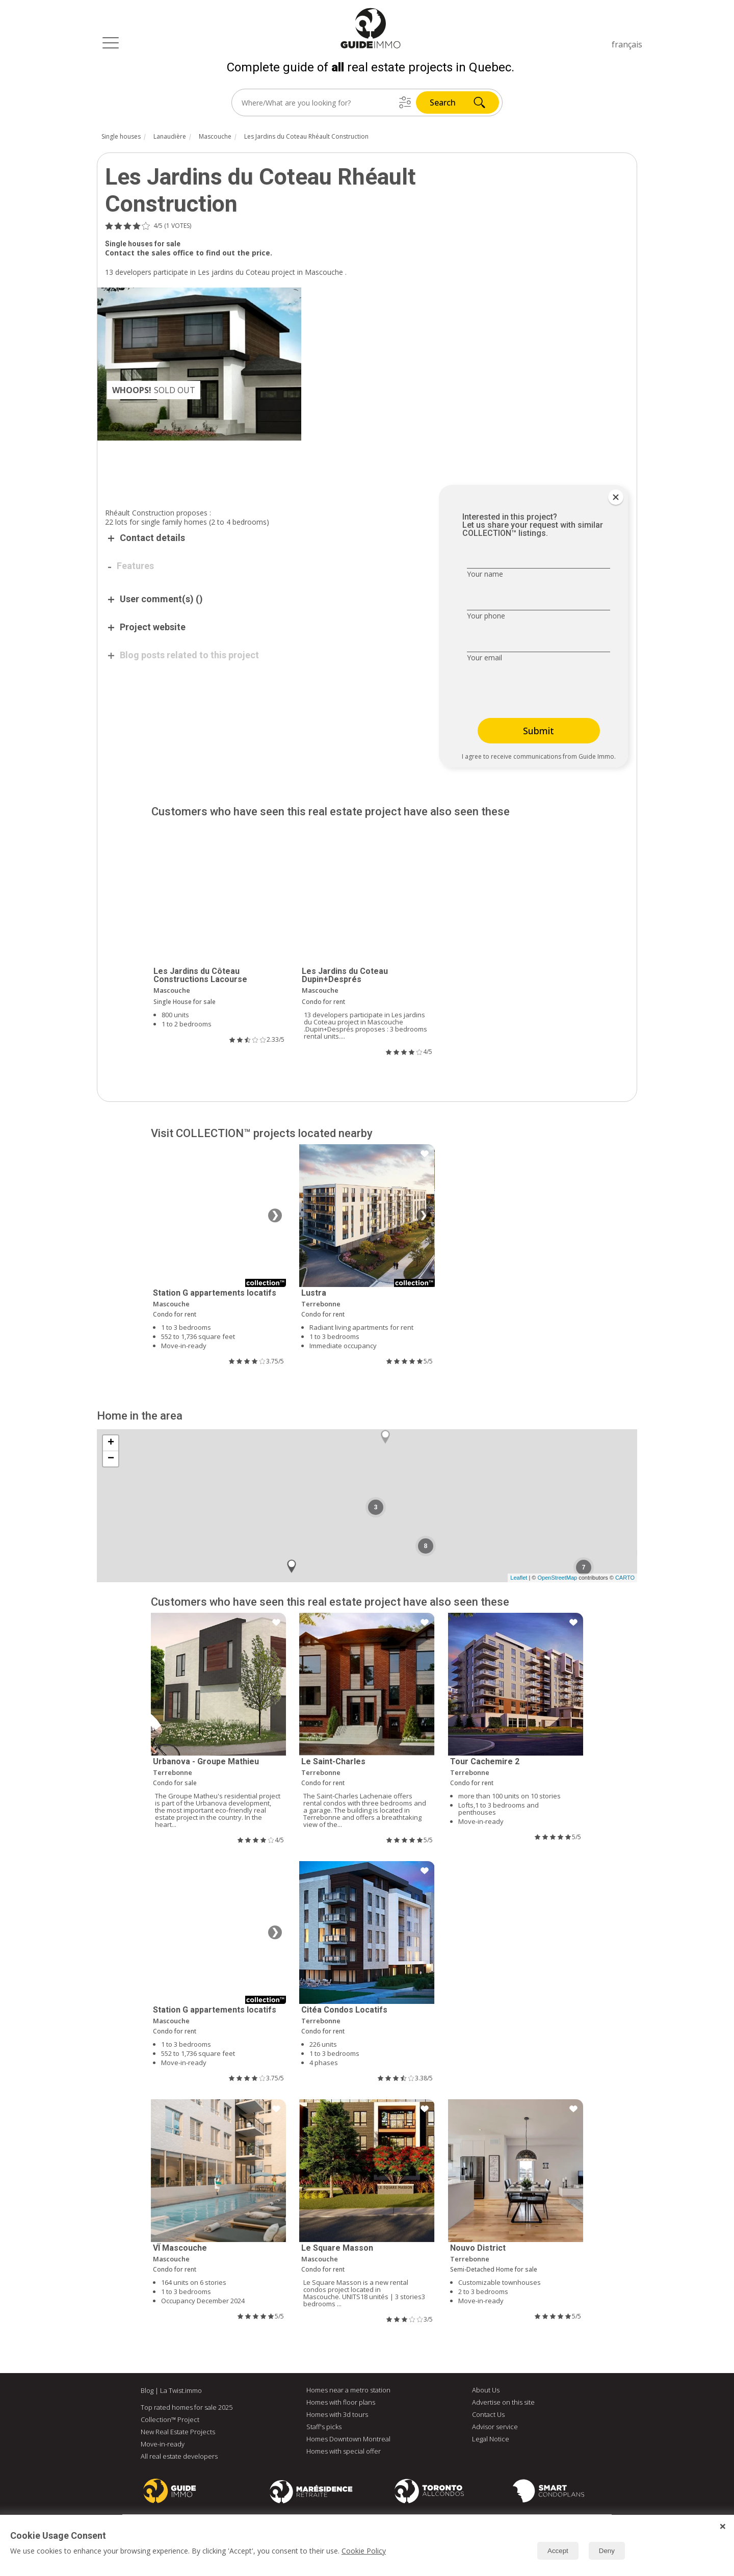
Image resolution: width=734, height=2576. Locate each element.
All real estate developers (179, 2456)
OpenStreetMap (557, 1578)
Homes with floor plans (340, 2402)
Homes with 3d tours (337, 2414)
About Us (486, 2389)
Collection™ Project (170, 2419)
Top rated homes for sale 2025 (186, 2407)
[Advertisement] (260, 469)
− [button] (111, 1458)
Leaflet (518, 1578)
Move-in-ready (163, 2444)
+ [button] (111, 1443)
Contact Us (488, 2414)
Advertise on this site (503, 2402)
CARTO (625, 1578)
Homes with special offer (343, 2451)
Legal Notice (490, 2438)
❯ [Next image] (275, 1215)
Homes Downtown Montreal (348, 2438)
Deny (607, 2551)
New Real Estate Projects (178, 2431)
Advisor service (495, 2426)
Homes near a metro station (348, 2389)
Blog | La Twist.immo (171, 2390)
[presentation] (531, 691)
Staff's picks (324, 2426)
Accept (557, 2551)
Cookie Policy (364, 2551)
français (627, 44)
